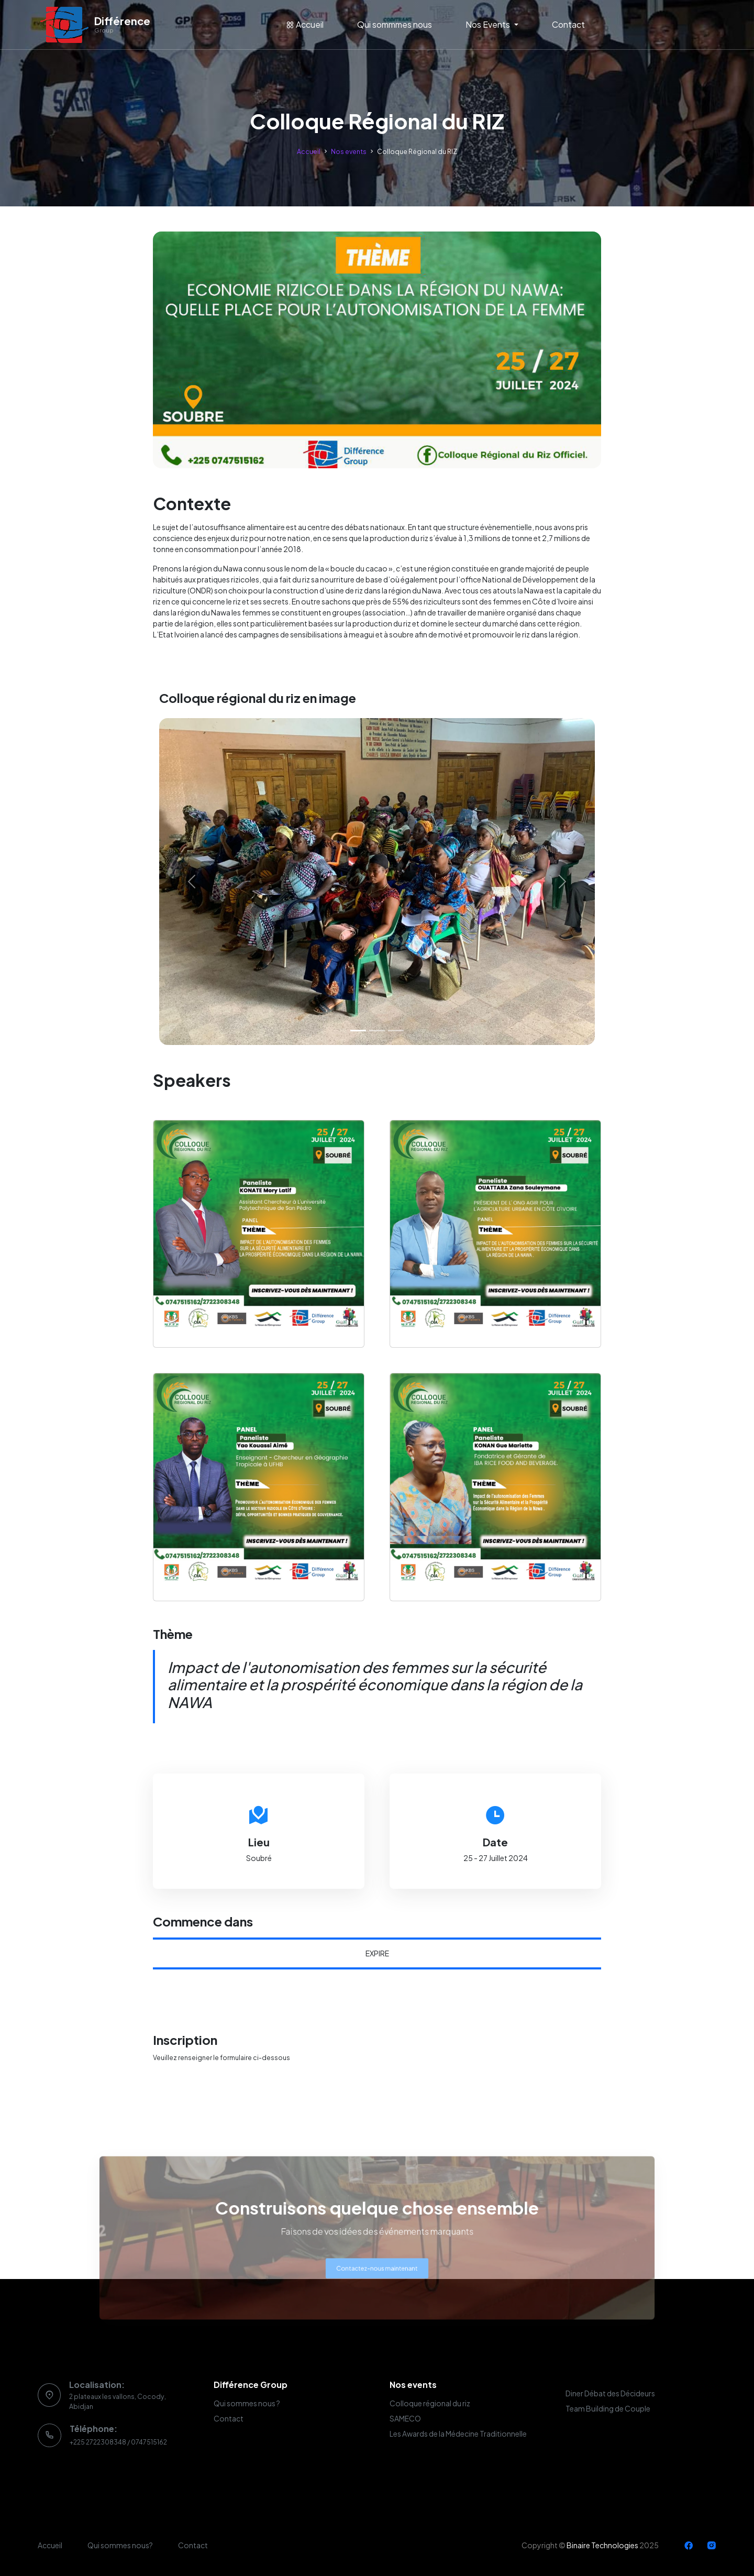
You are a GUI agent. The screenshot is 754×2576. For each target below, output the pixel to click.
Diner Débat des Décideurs (610, 2393)
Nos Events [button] (488, 24)
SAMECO (405, 2418)
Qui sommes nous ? (247, 2403)
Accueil (305, 24)
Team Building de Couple (608, 2408)
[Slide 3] (396, 1031)
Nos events (349, 151)
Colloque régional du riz (430, 2403)
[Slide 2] (377, 1031)
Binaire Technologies (602, 2545)
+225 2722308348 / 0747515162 (118, 2442)
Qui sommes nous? (120, 2545)
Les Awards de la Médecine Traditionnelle (458, 2433)
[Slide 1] (358, 1031)
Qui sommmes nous (394, 24)
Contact (568, 24)
